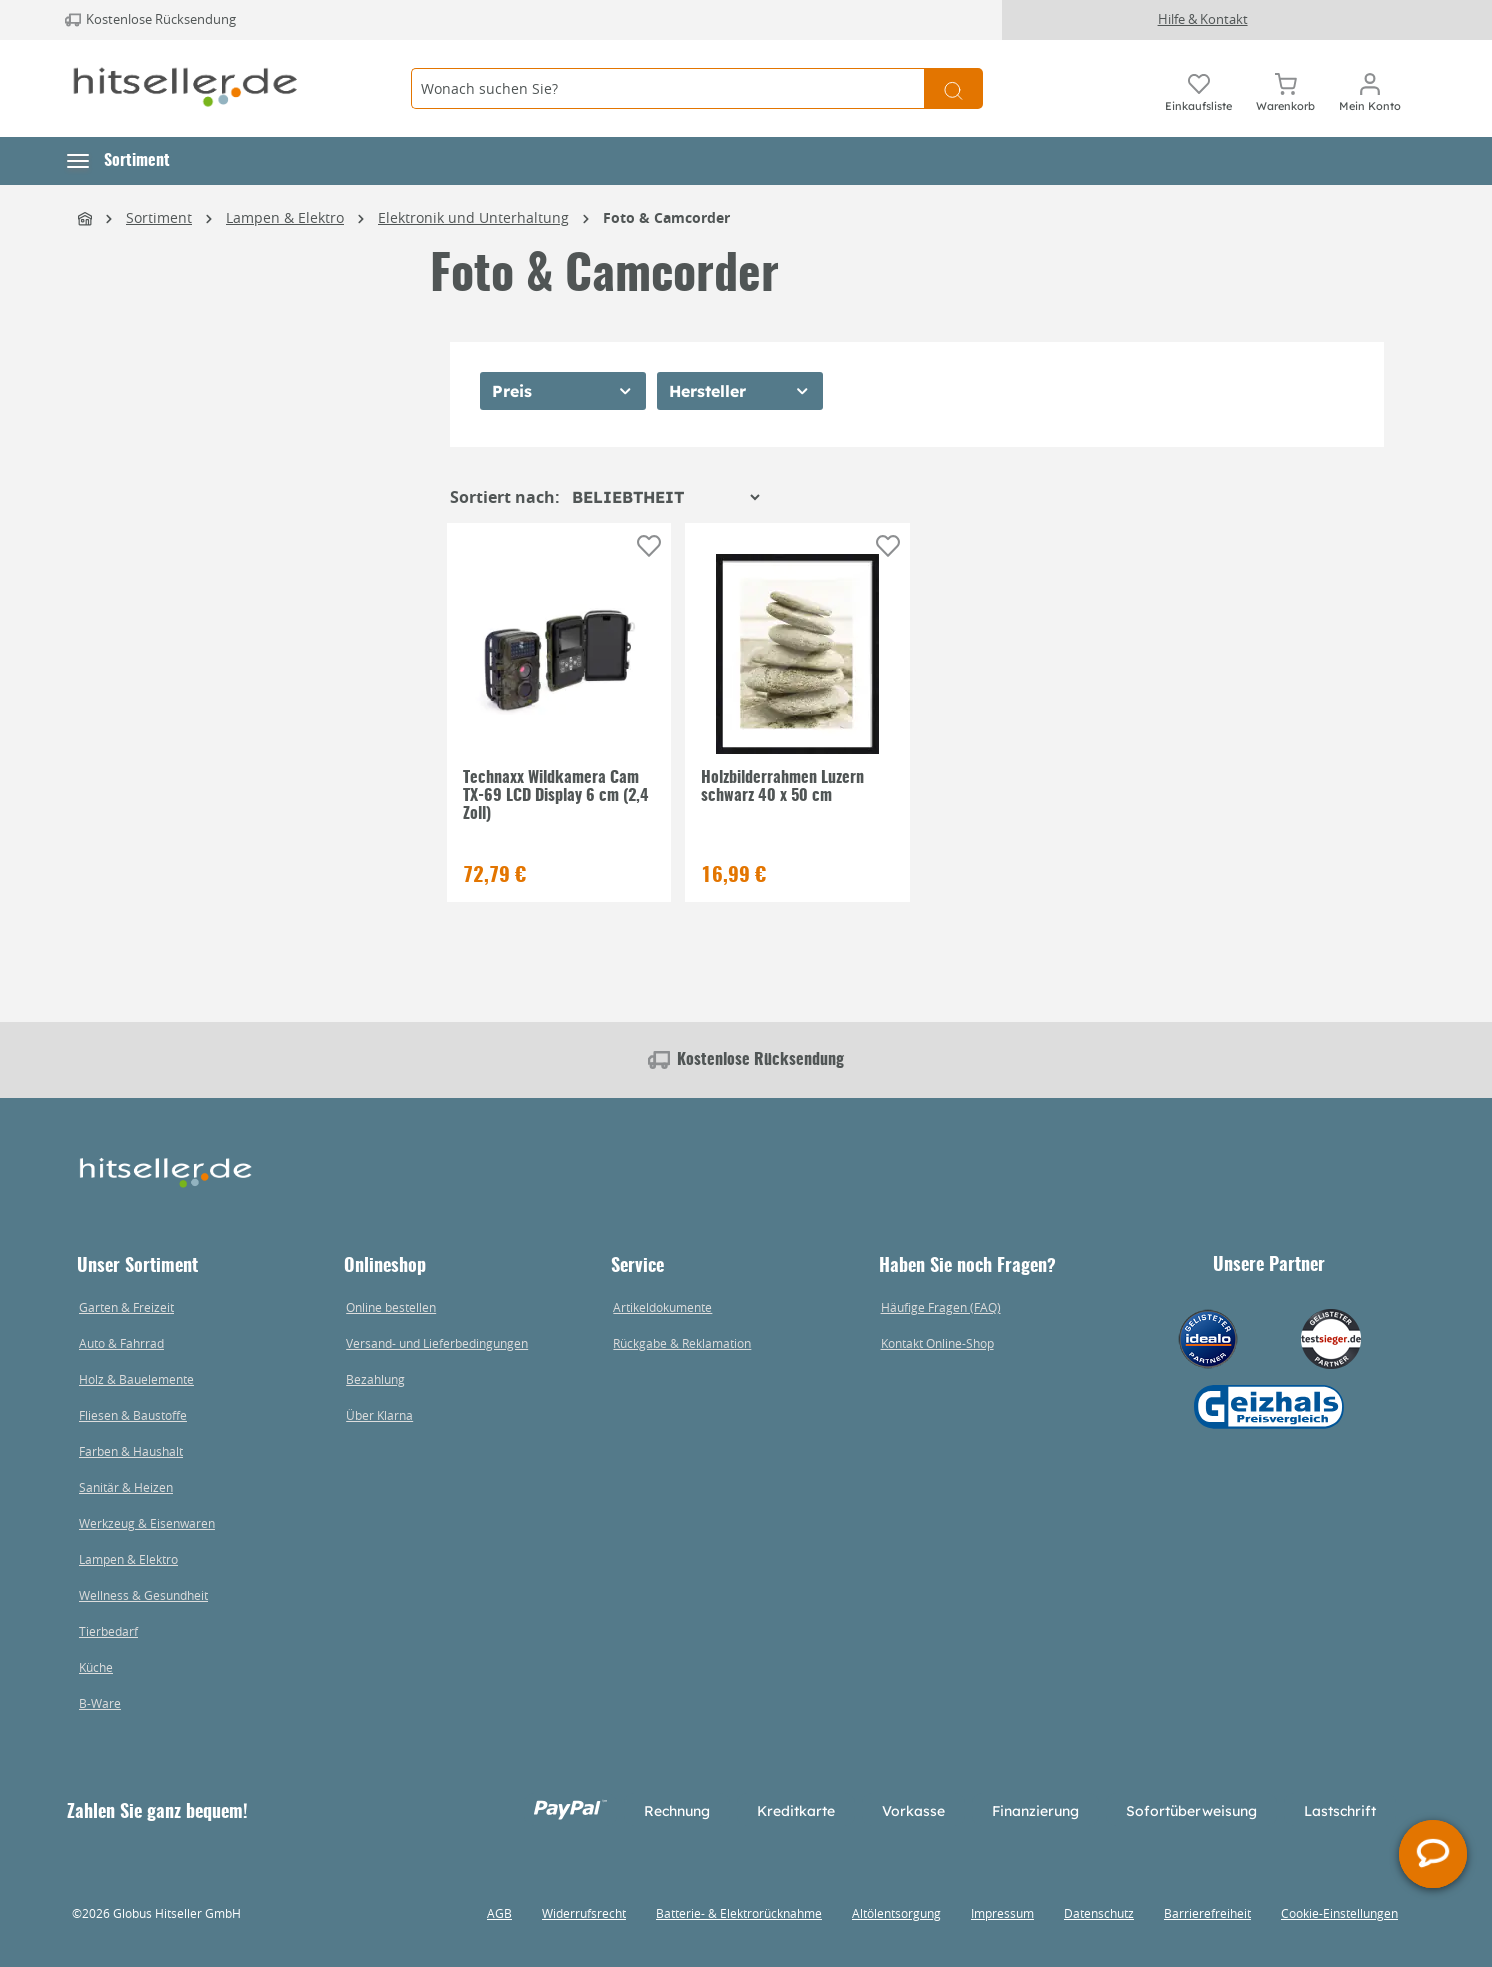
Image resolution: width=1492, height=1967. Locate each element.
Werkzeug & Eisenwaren (147, 1523)
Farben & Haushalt (131, 1451)
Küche (96, 1667)
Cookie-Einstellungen (1339, 1913)
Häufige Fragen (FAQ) (941, 1307)
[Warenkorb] (1285, 89)
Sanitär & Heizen (126, 1487)
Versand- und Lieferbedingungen (437, 1343)
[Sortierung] (665, 497)
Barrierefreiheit (1207, 1913)
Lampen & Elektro (128, 1559)
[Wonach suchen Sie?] (667, 88)
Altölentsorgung (896, 1913)
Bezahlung (375, 1379)
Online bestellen (391, 1307)
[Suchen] (953, 88)
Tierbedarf (108, 1631)
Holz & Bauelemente (136, 1379)
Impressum (1002, 1913)
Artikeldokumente (662, 1307)
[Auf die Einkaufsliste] (649, 546)
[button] (118, 161)
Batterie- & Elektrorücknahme (739, 1913)
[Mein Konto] (1370, 89)
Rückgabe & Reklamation (682, 1343)
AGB (499, 1913)
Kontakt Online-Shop (937, 1343)
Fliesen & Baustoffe (133, 1415)
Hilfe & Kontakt (1203, 19)
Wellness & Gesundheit (143, 1595)
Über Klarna (379, 1415)
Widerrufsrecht (584, 1913)
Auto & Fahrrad (121, 1343)
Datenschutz (1099, 1913)
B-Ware (100, 1703)
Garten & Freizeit (126, 1307)
